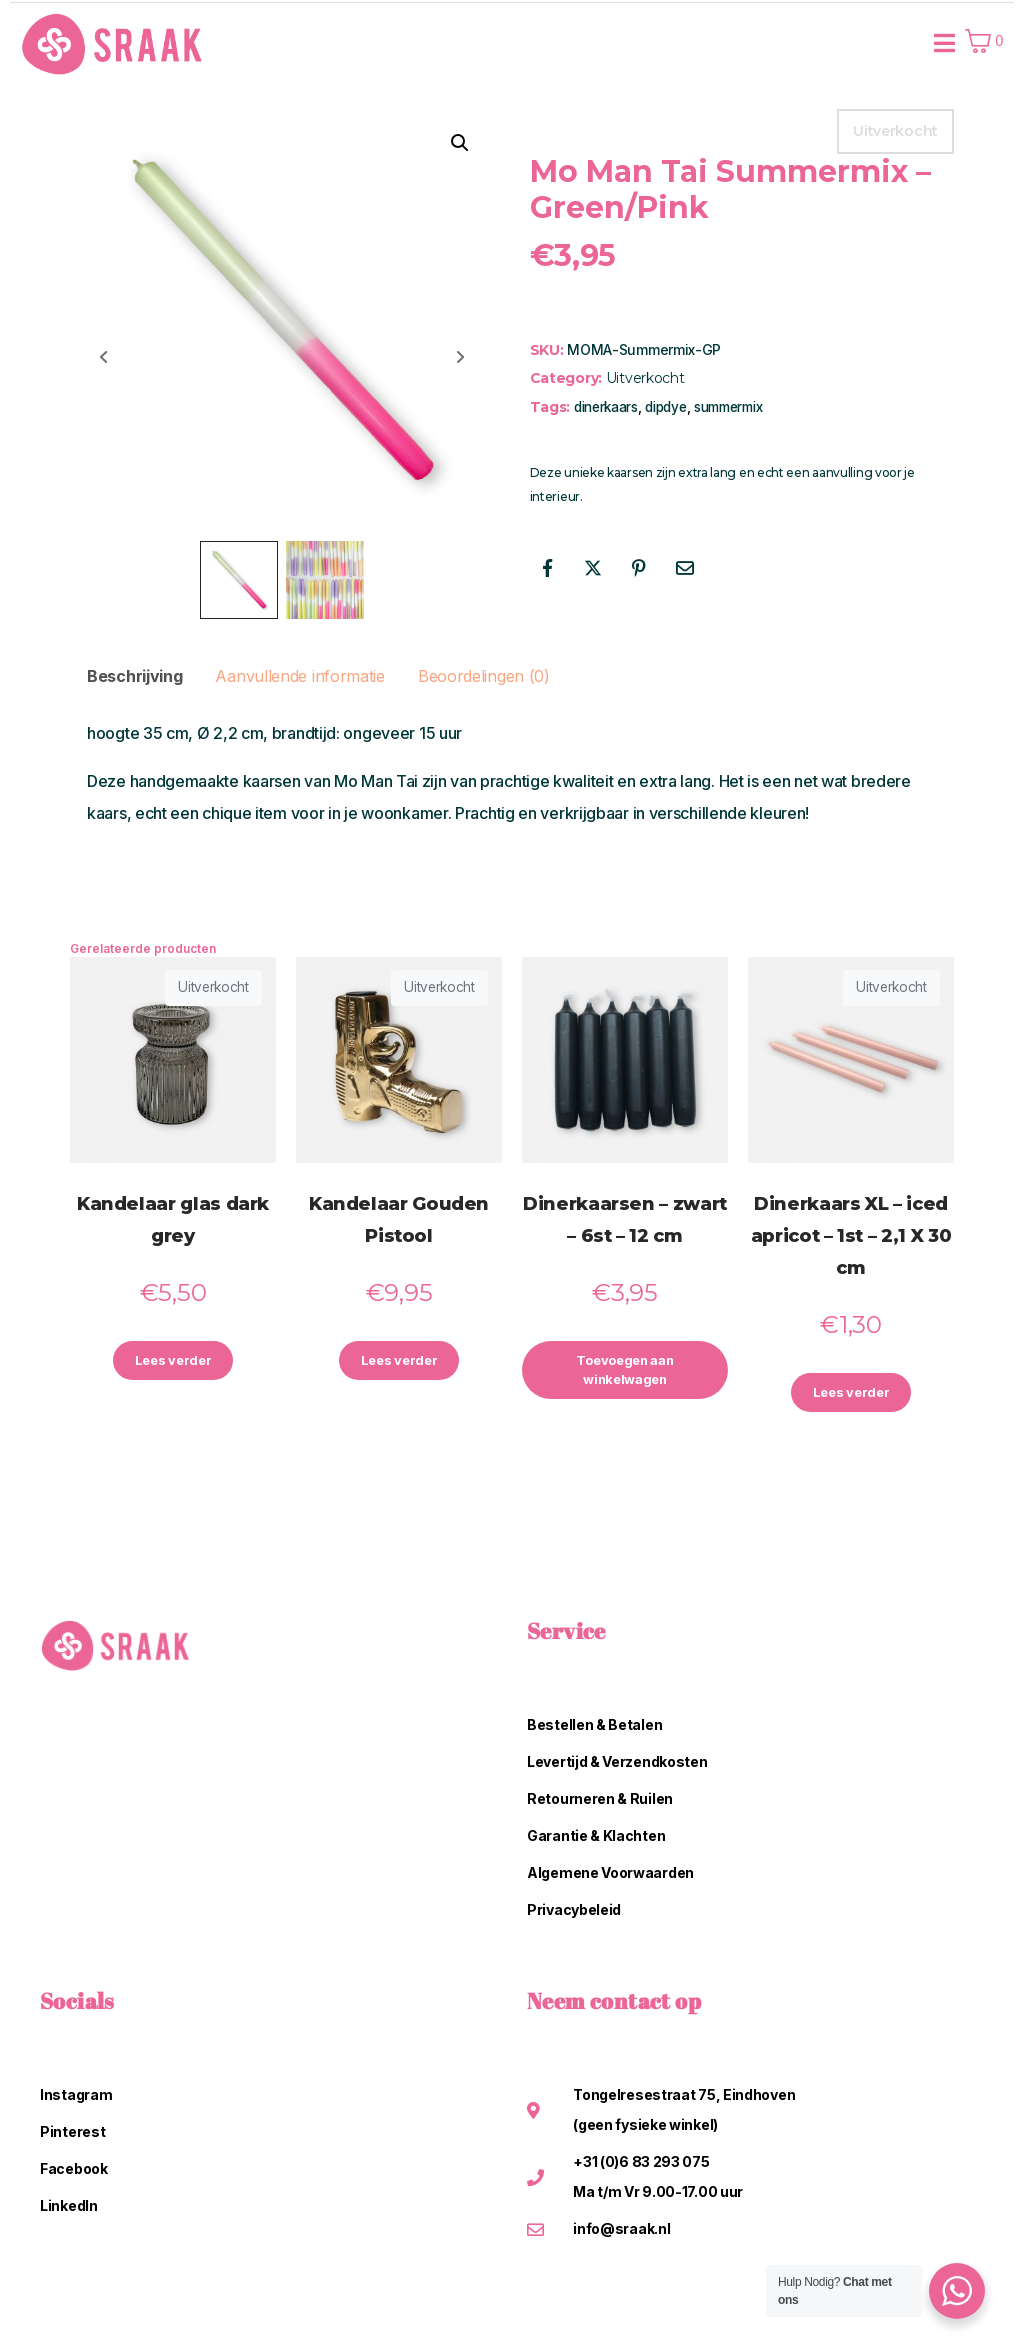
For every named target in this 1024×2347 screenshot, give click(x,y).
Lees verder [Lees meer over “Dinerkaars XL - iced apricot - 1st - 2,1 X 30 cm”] (851, 1394)
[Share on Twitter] (593, 568)
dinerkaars (606, 407)
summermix (728, 407)
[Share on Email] (684, 568)
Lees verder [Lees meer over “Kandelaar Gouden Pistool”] (399, 1362)
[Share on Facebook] (548, 568)
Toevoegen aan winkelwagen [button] (625, 1373)
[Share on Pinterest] (639, 568)
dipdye (665, 407)
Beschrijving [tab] (134, 676)
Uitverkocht (645, 378)
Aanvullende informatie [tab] (299, 676)
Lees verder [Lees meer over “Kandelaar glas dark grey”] (173, 1362)
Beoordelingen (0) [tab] (484, 676)
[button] (460, 143)
